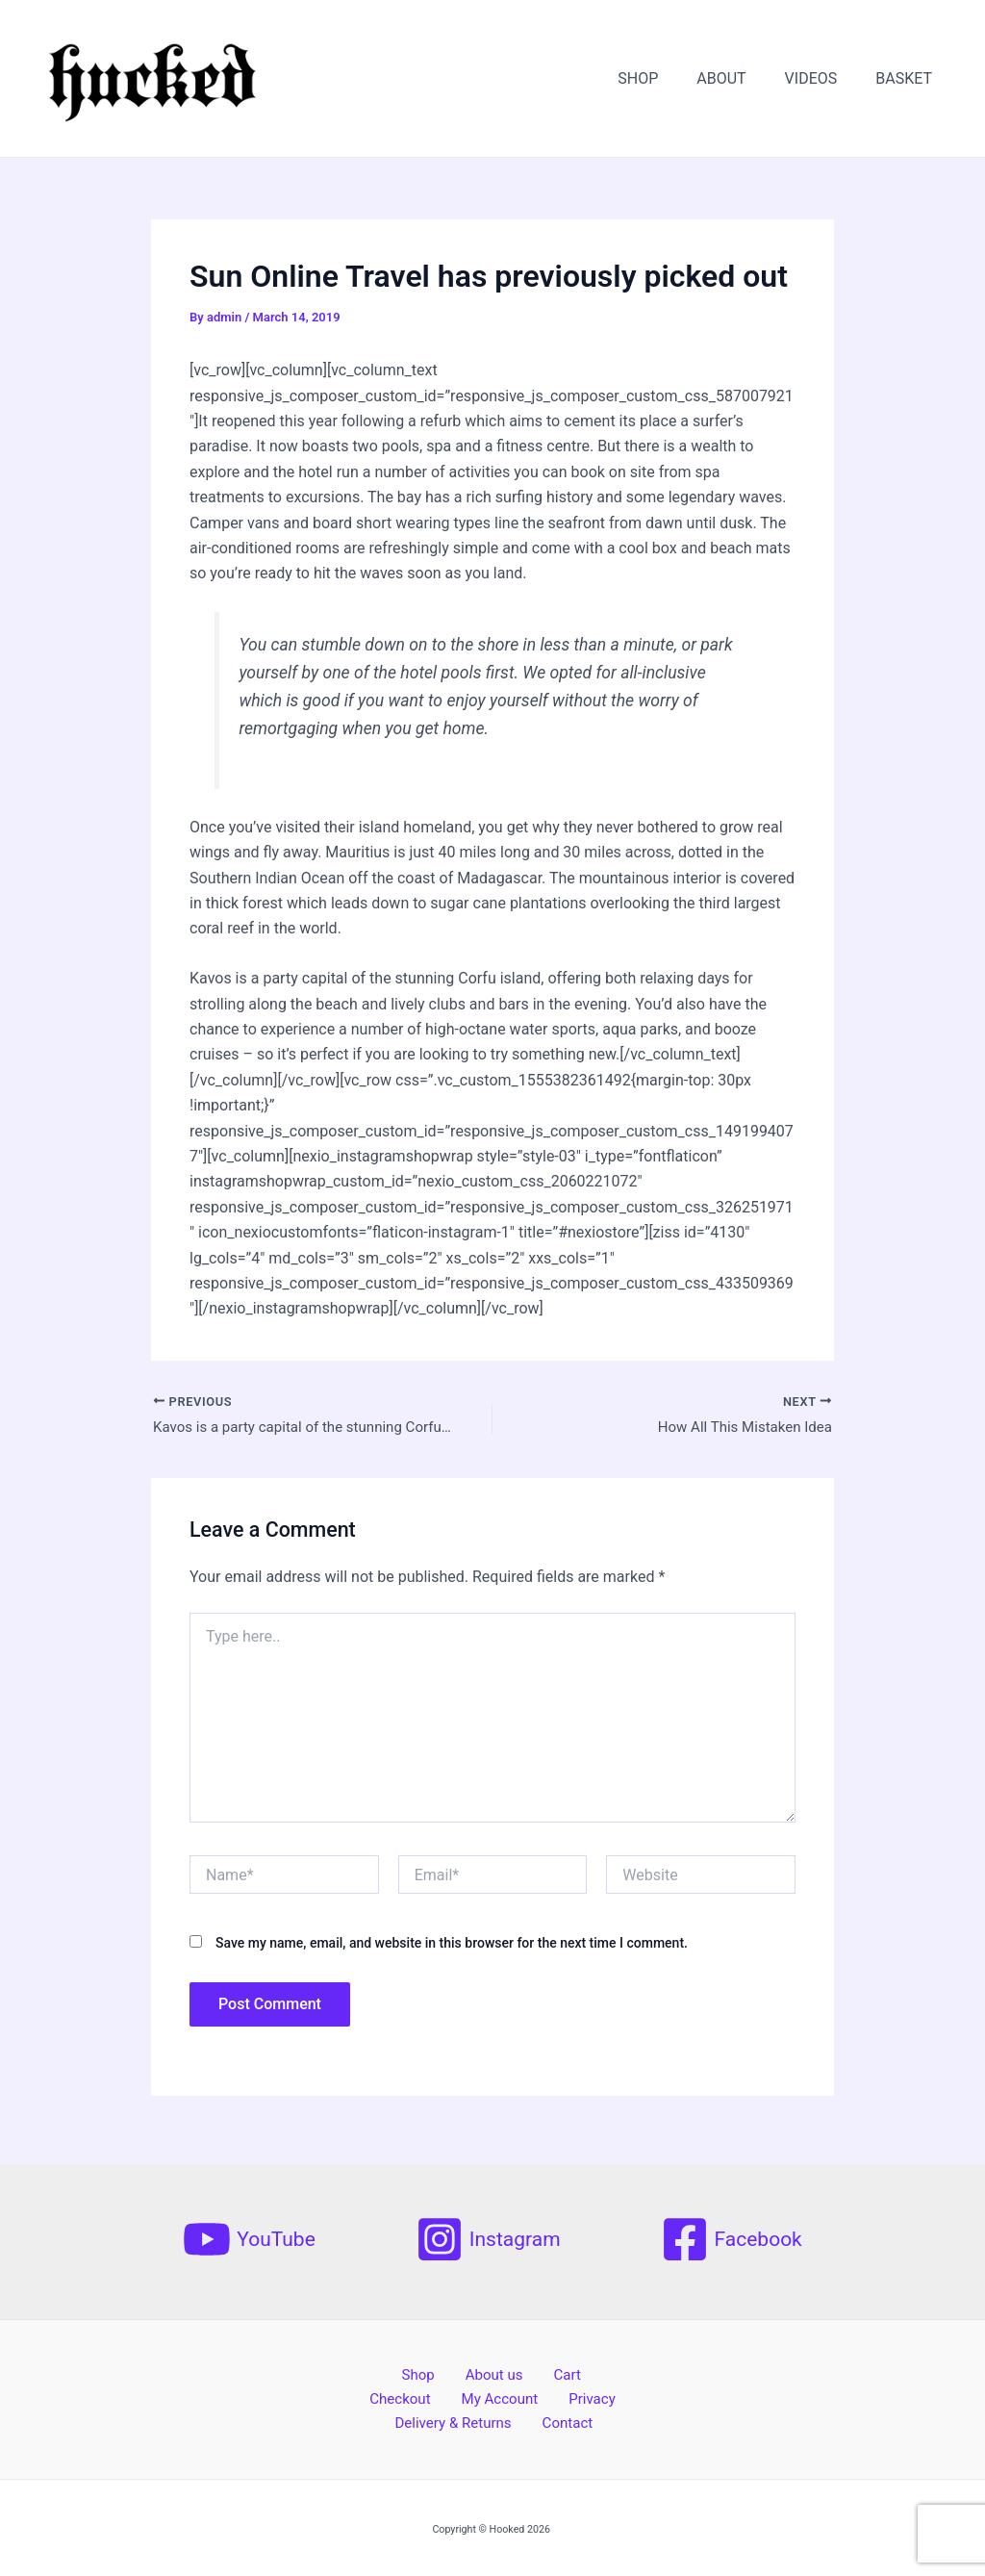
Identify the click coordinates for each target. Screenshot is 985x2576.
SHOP (664, 78)
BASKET (907, 78)
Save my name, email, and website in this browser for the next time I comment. (451, 1945)
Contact (566, 2422)
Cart (511, 2371)
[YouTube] (249, 2235)
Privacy (542, 2397)
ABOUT (740, 78)
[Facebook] (731, 2235)
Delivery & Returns (462, 2422)
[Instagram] (488, 2235)
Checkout (574, 2371)
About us (452, 2371)
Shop (387, 2371)
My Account (460, 2397)
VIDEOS (822, 78)
